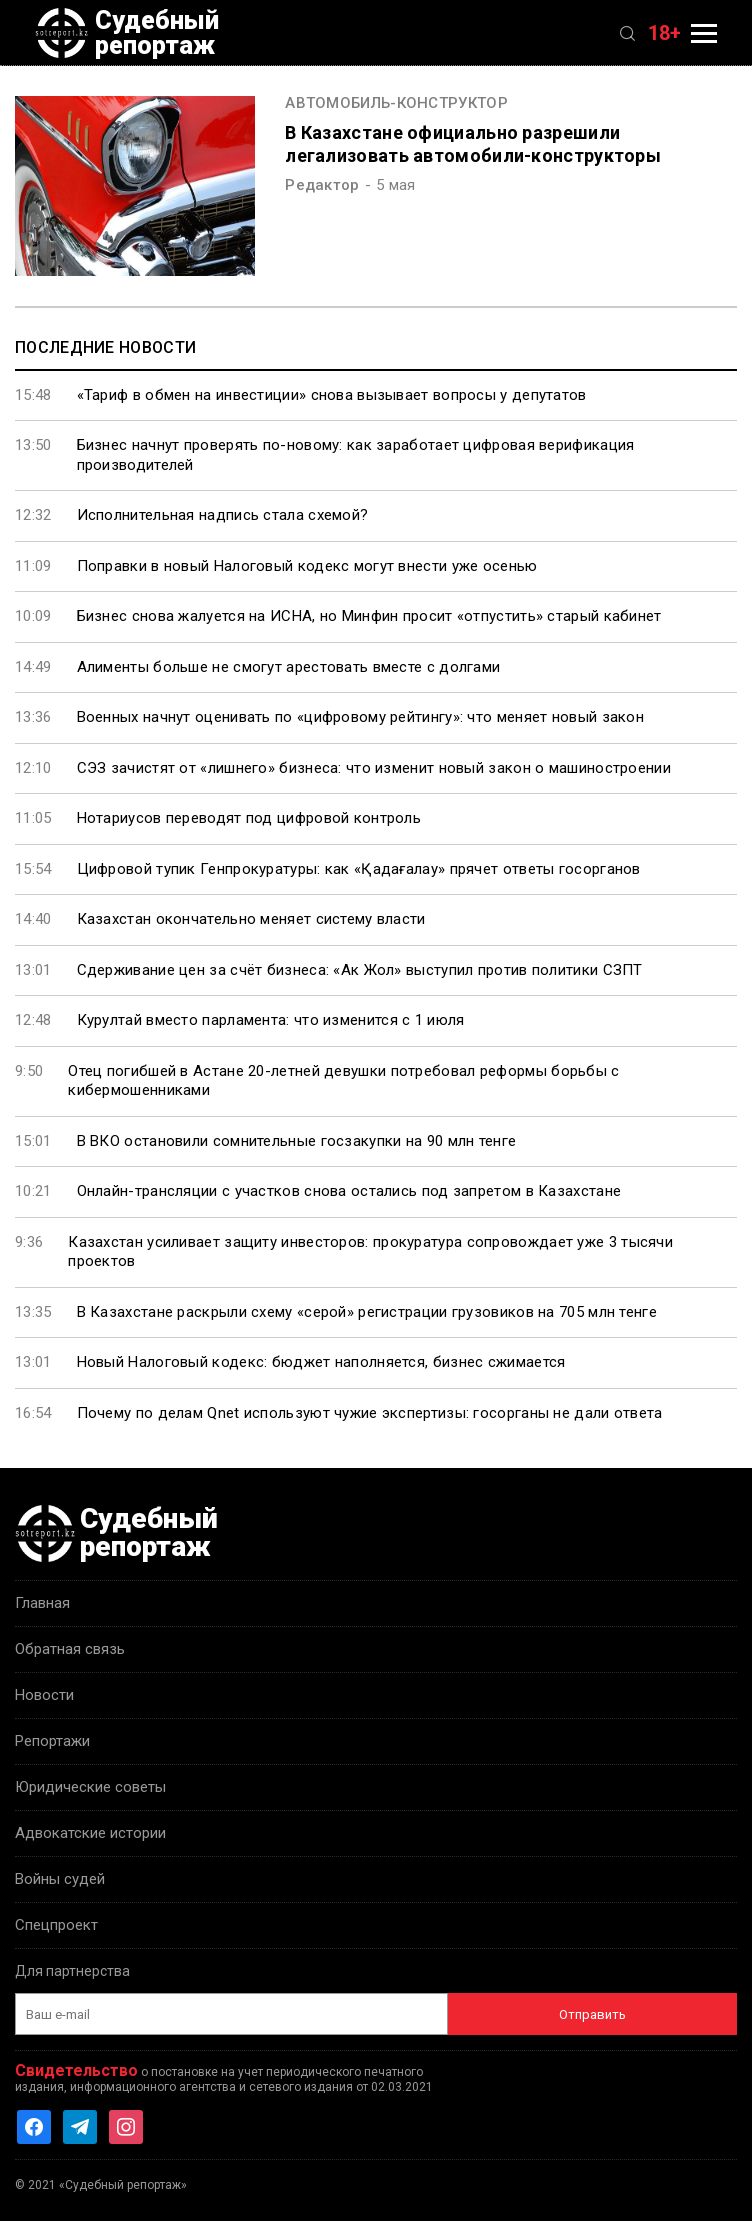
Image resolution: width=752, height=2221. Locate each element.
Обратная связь (70, 1649)
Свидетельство (76, 2070)
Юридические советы (90, 1787)
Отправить (592, 2014)
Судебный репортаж (127, 33)
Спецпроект (56, 1925)
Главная (42, 1603)
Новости (44, 1695)
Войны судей (60, 1879)
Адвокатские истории (90, 1833)
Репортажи (52, 1741)
